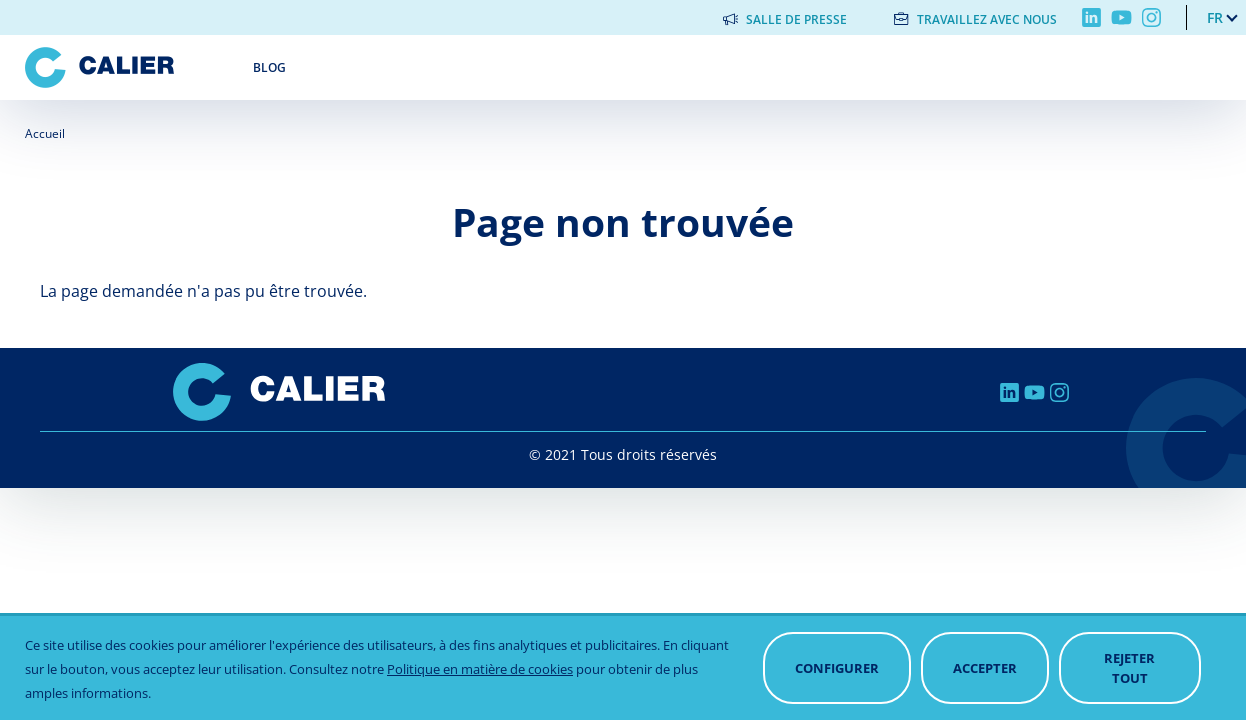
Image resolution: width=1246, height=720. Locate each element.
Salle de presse (796, 19)
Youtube (1121, 17)
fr (1215, 17)
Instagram (1151, 17)
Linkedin (1091, 17)
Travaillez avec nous (987, 19)
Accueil (45, 133)
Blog (269, 67)
